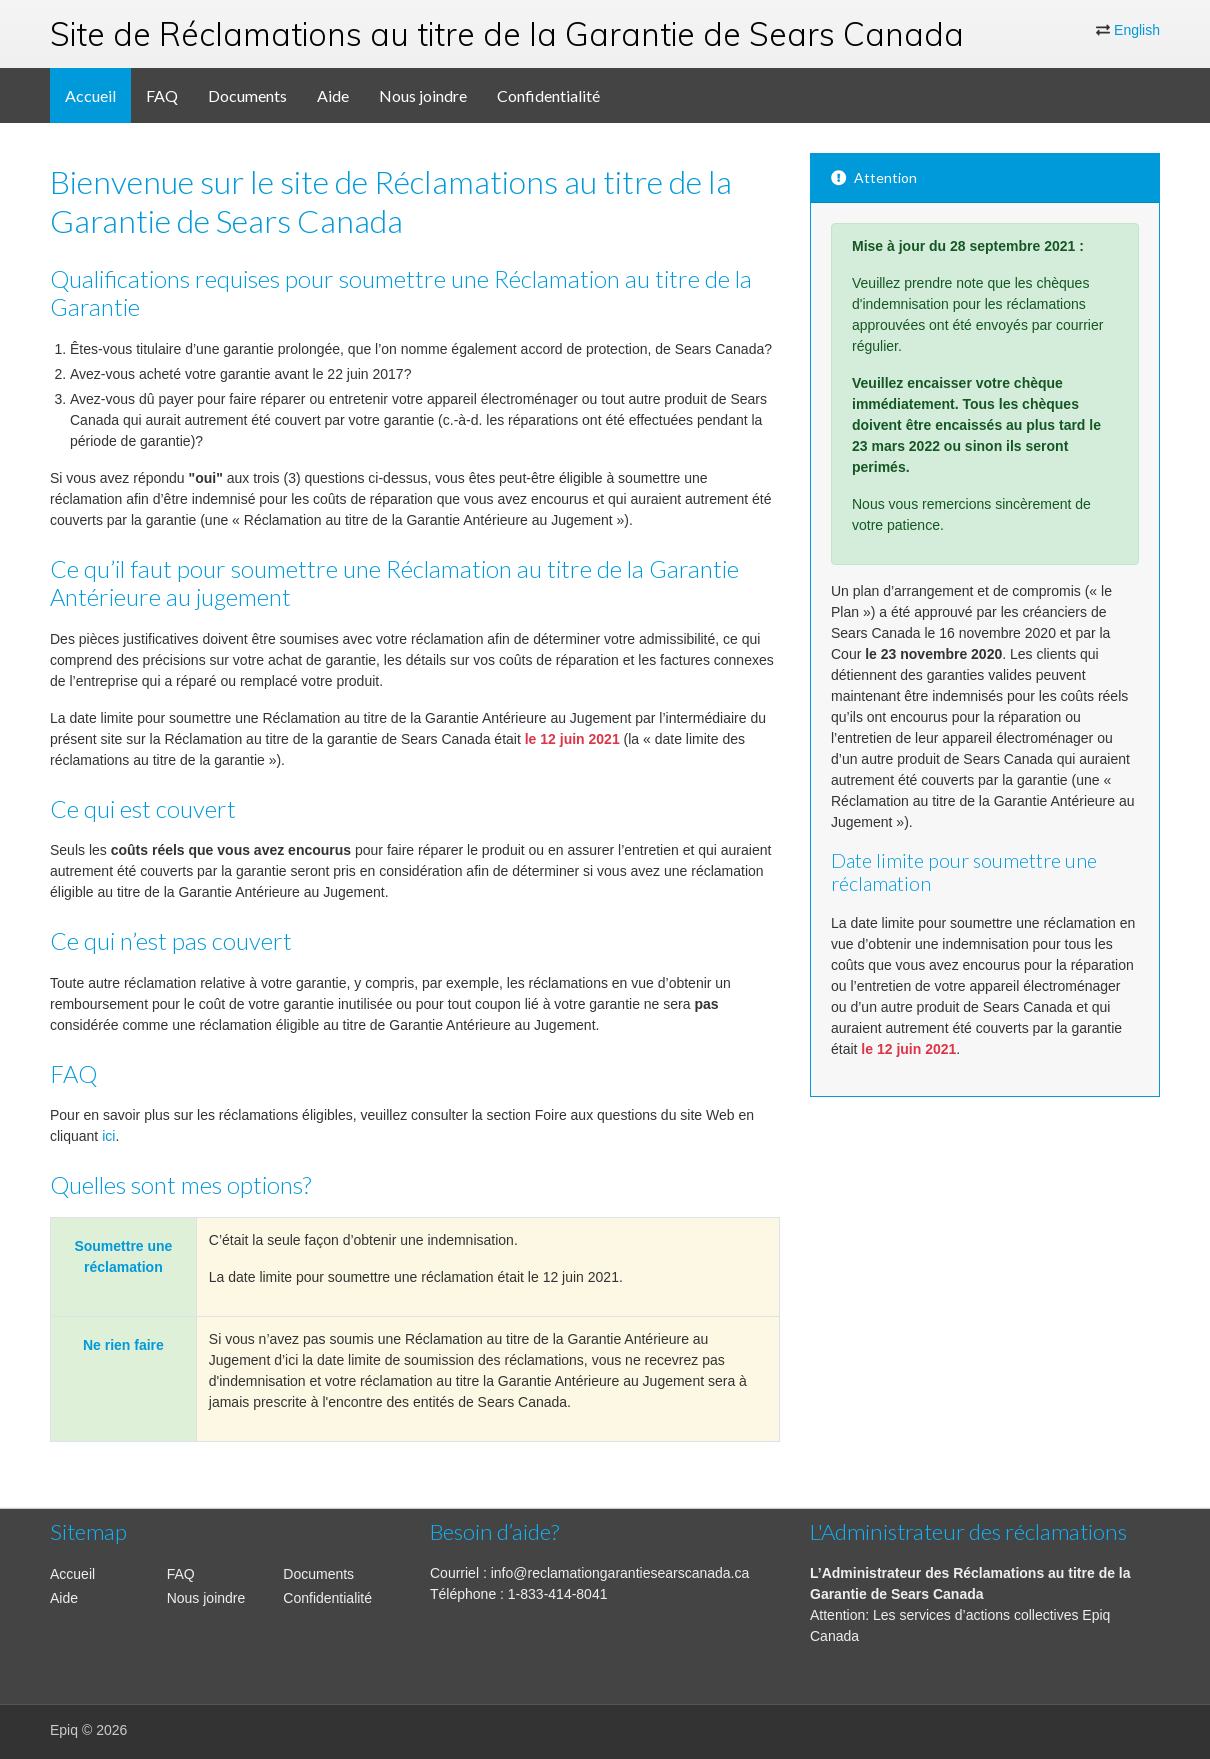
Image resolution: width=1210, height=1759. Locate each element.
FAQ (162, 95)
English (1137, 30)
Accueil (90, 95)
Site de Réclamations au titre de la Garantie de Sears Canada (507, 34)
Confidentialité (548, 95)
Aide (333, 95)
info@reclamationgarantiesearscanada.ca (620, 1573)
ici (108, 1136)
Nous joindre (423, 95)
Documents (247, 95)
